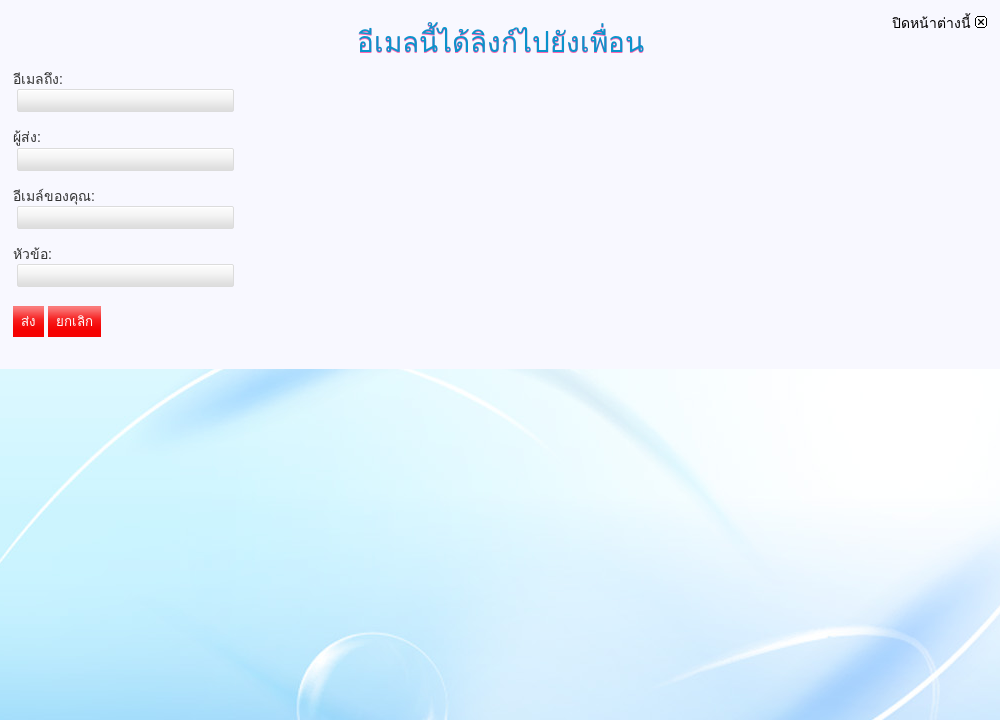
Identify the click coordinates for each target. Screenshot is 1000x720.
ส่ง (28, 321)
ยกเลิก (74, 321)
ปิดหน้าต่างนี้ (939, 23)
